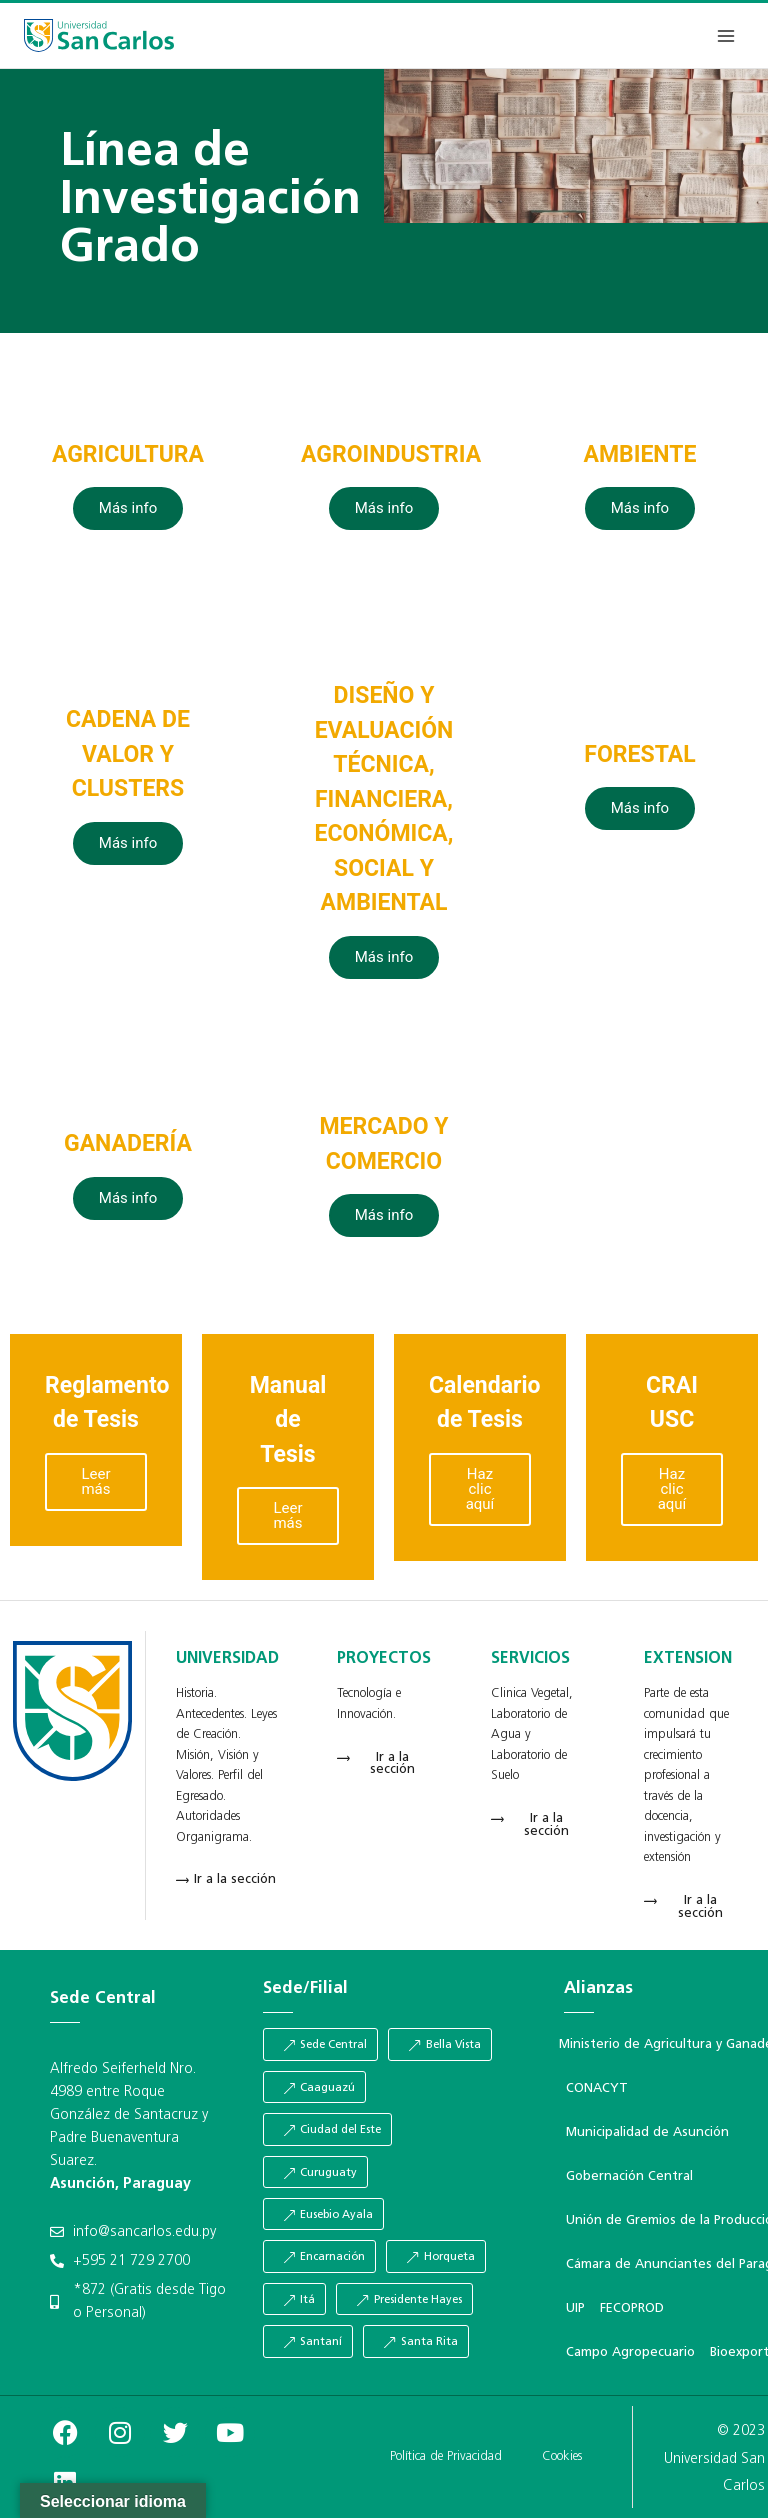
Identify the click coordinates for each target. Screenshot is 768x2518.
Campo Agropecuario (630, 2352)
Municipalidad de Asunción (647, 2132)
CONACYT (597, 2088)
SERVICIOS (530, 1659)
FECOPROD (632, 2308)
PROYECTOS (384, 1659)
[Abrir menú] (725, 35)
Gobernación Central (629, 2176)
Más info (128, 508)
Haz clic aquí (480, 1489)
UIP (575, 2308)
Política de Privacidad (446, 2456)
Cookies (562, 2456)
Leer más (95, 1481)
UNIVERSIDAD (227, 1659)
